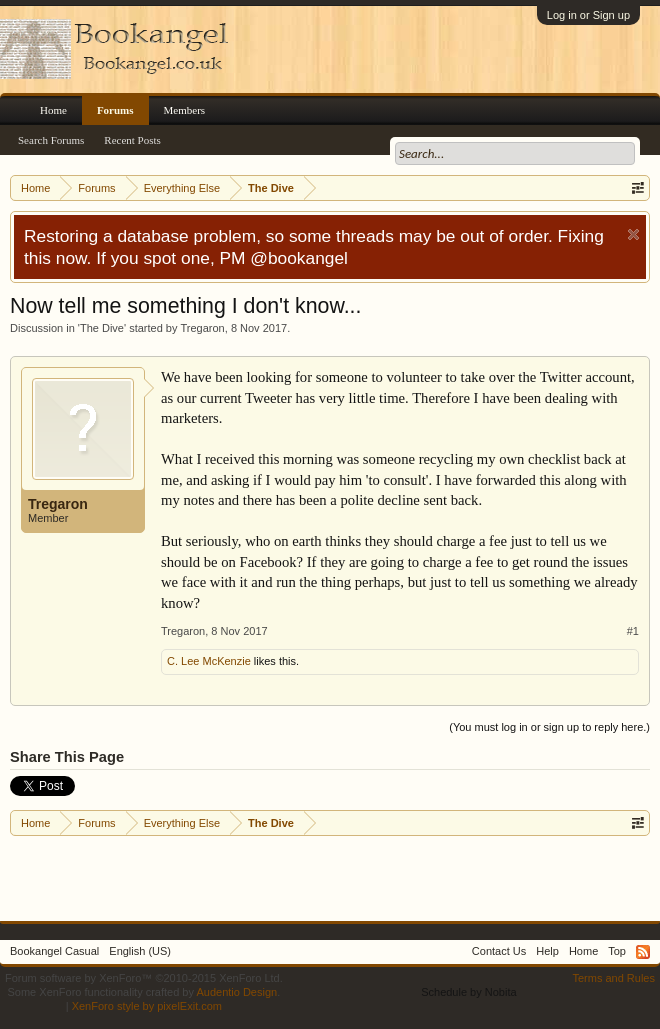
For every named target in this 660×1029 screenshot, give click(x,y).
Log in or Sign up (588, 15)
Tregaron (203, 328)
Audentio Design (236, 992)
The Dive (102, 328)
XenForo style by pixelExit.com (147, 1006)
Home (53, 110)
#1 (633, 631)
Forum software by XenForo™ (144, 978)
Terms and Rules (613, 978)
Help (547, 951)
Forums (115, 110)
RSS (643, 952)
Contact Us (499, 951)
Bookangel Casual (54, 951)
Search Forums (51, 140)
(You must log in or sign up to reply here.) (549, 727)
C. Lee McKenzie (209, 661)
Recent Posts (132, 140)
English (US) (140, 951)
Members (185, 110)
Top (617, 951)
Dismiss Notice (633, 234)
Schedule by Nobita (468, 992)
